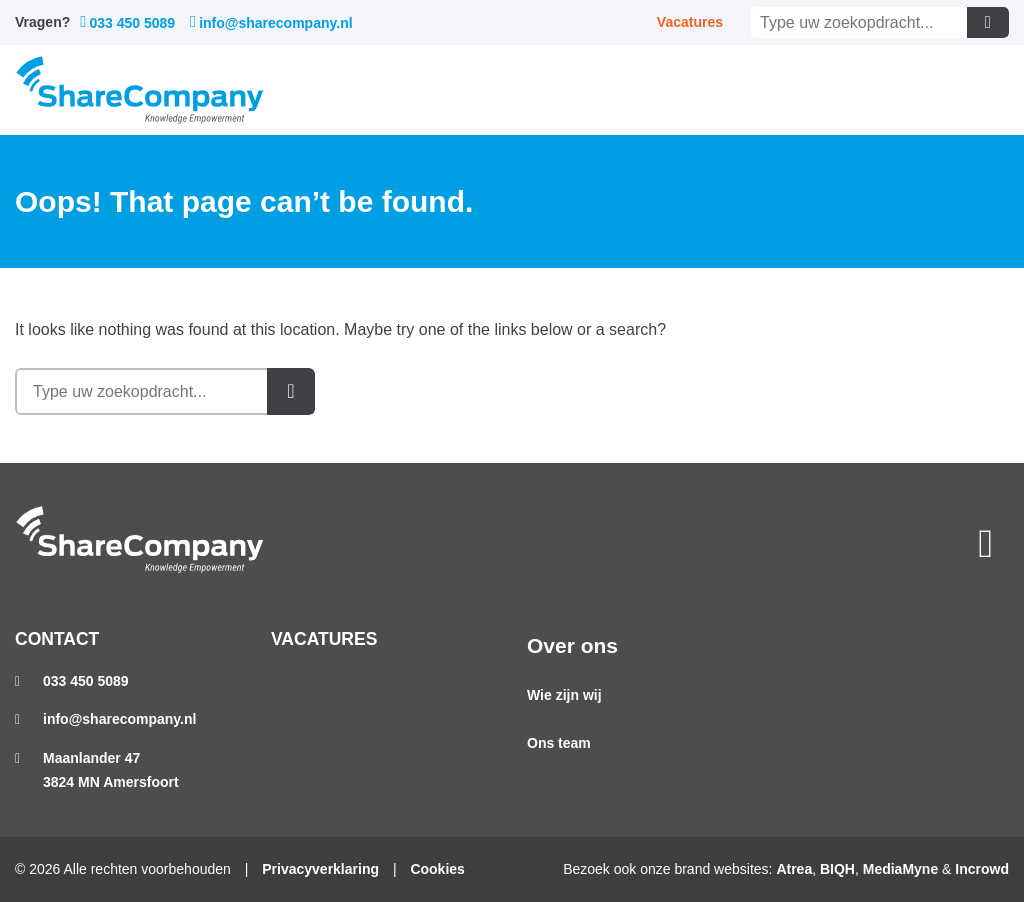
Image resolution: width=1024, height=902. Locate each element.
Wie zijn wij (564, 695)
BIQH (837, 869)
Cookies (437, 869)
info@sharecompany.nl (271, 22)
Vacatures (690, 22)
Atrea (794, 869)
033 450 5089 (127, 22)
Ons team (559, 743)
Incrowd (982, 869)
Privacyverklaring (320, 869)
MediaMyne (900, 869)
